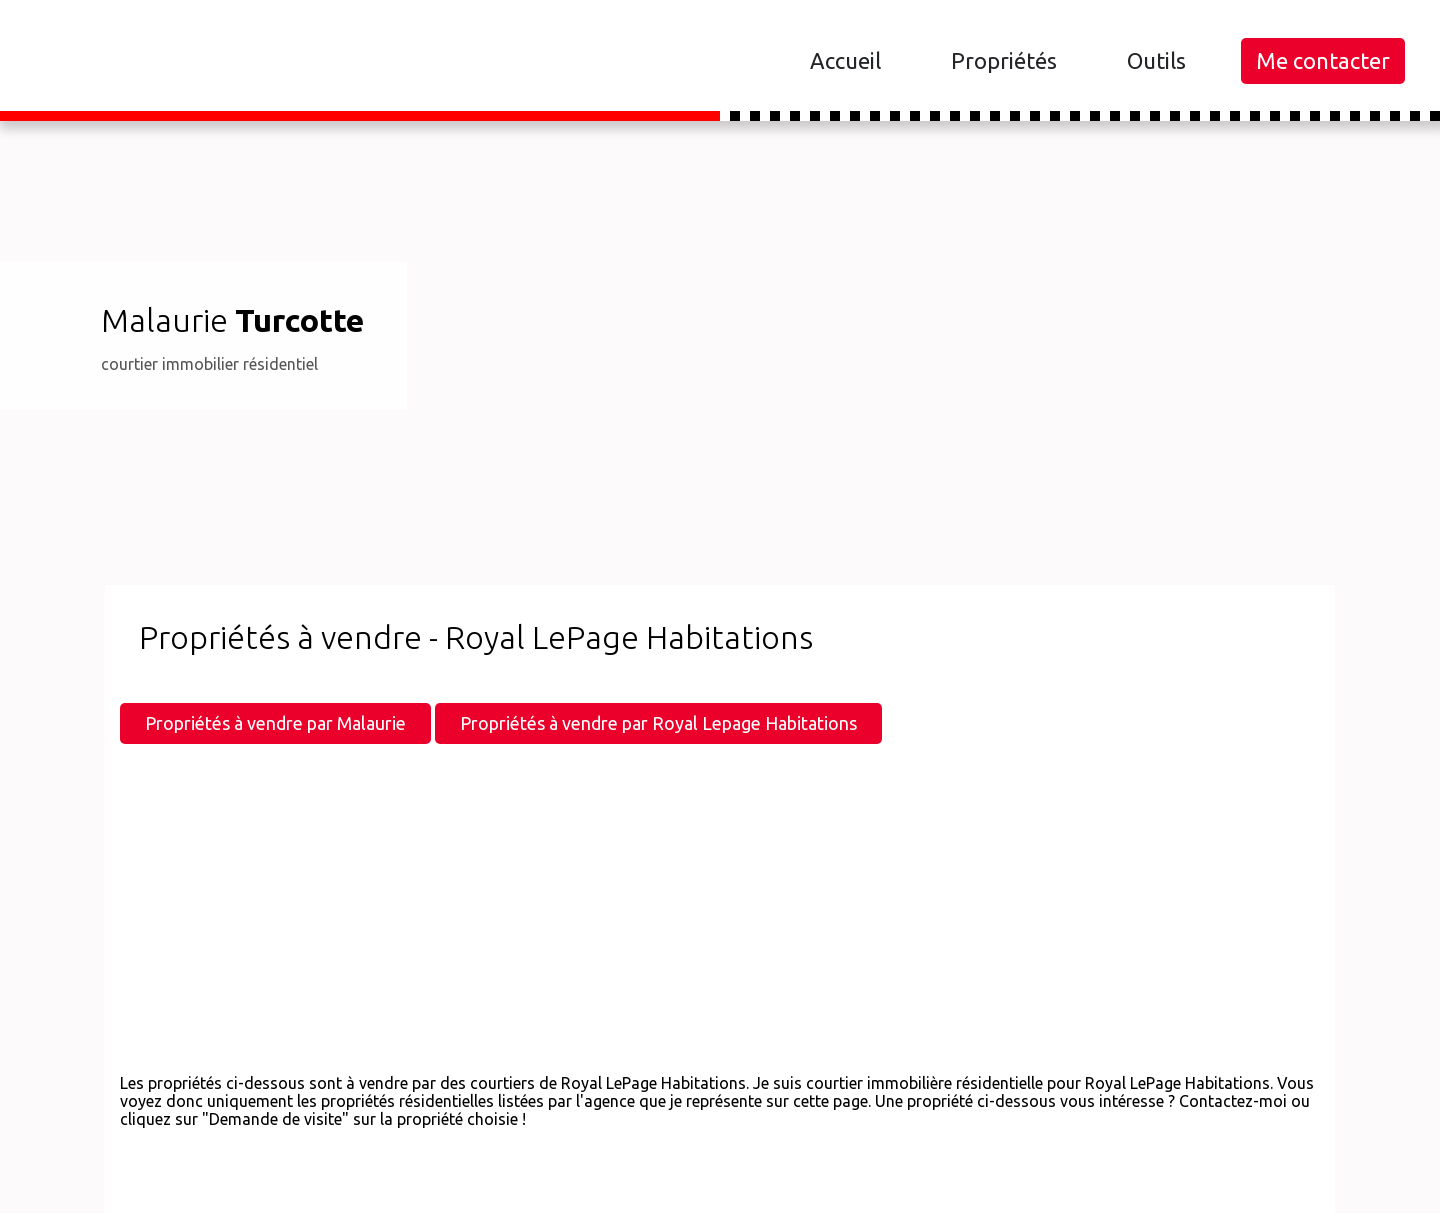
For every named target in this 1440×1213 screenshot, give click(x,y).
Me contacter (1323, 60)
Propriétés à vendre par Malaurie (275, 723)
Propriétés (1004, 60)
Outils (1156, 60)
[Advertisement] (720, 918)
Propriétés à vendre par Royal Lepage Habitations (658, 723)
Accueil (845, 60)
